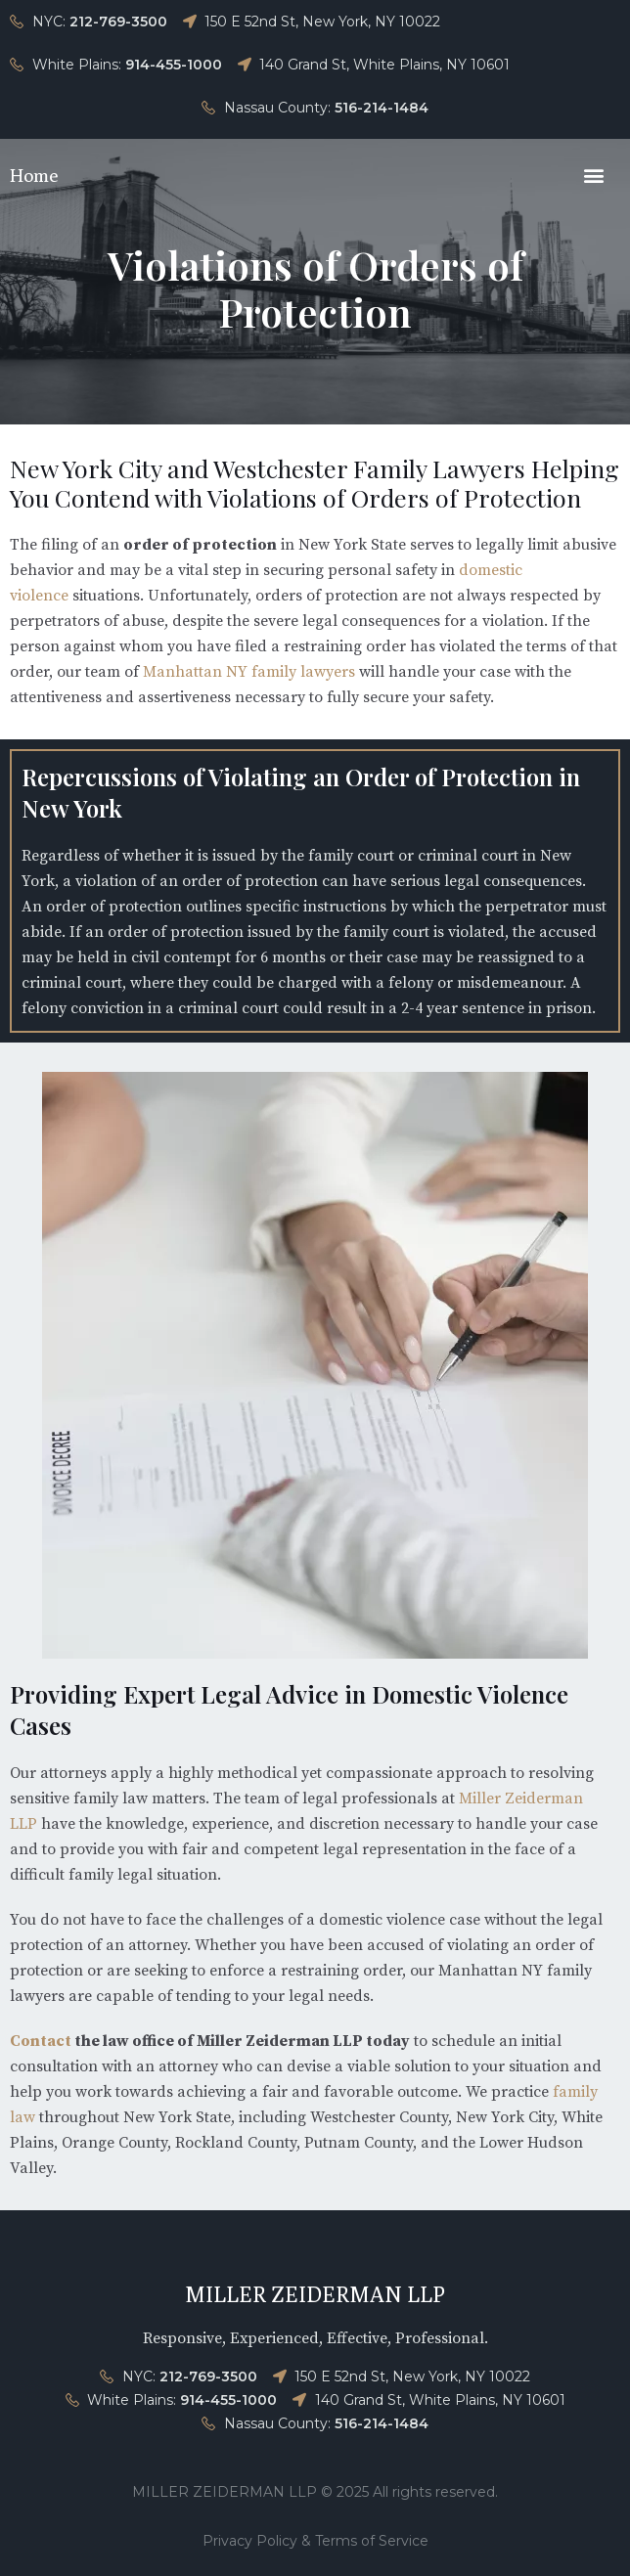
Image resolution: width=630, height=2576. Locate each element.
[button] (594, 174)
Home (34, 175)
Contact (40, 2041)
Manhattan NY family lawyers (249, 672)
